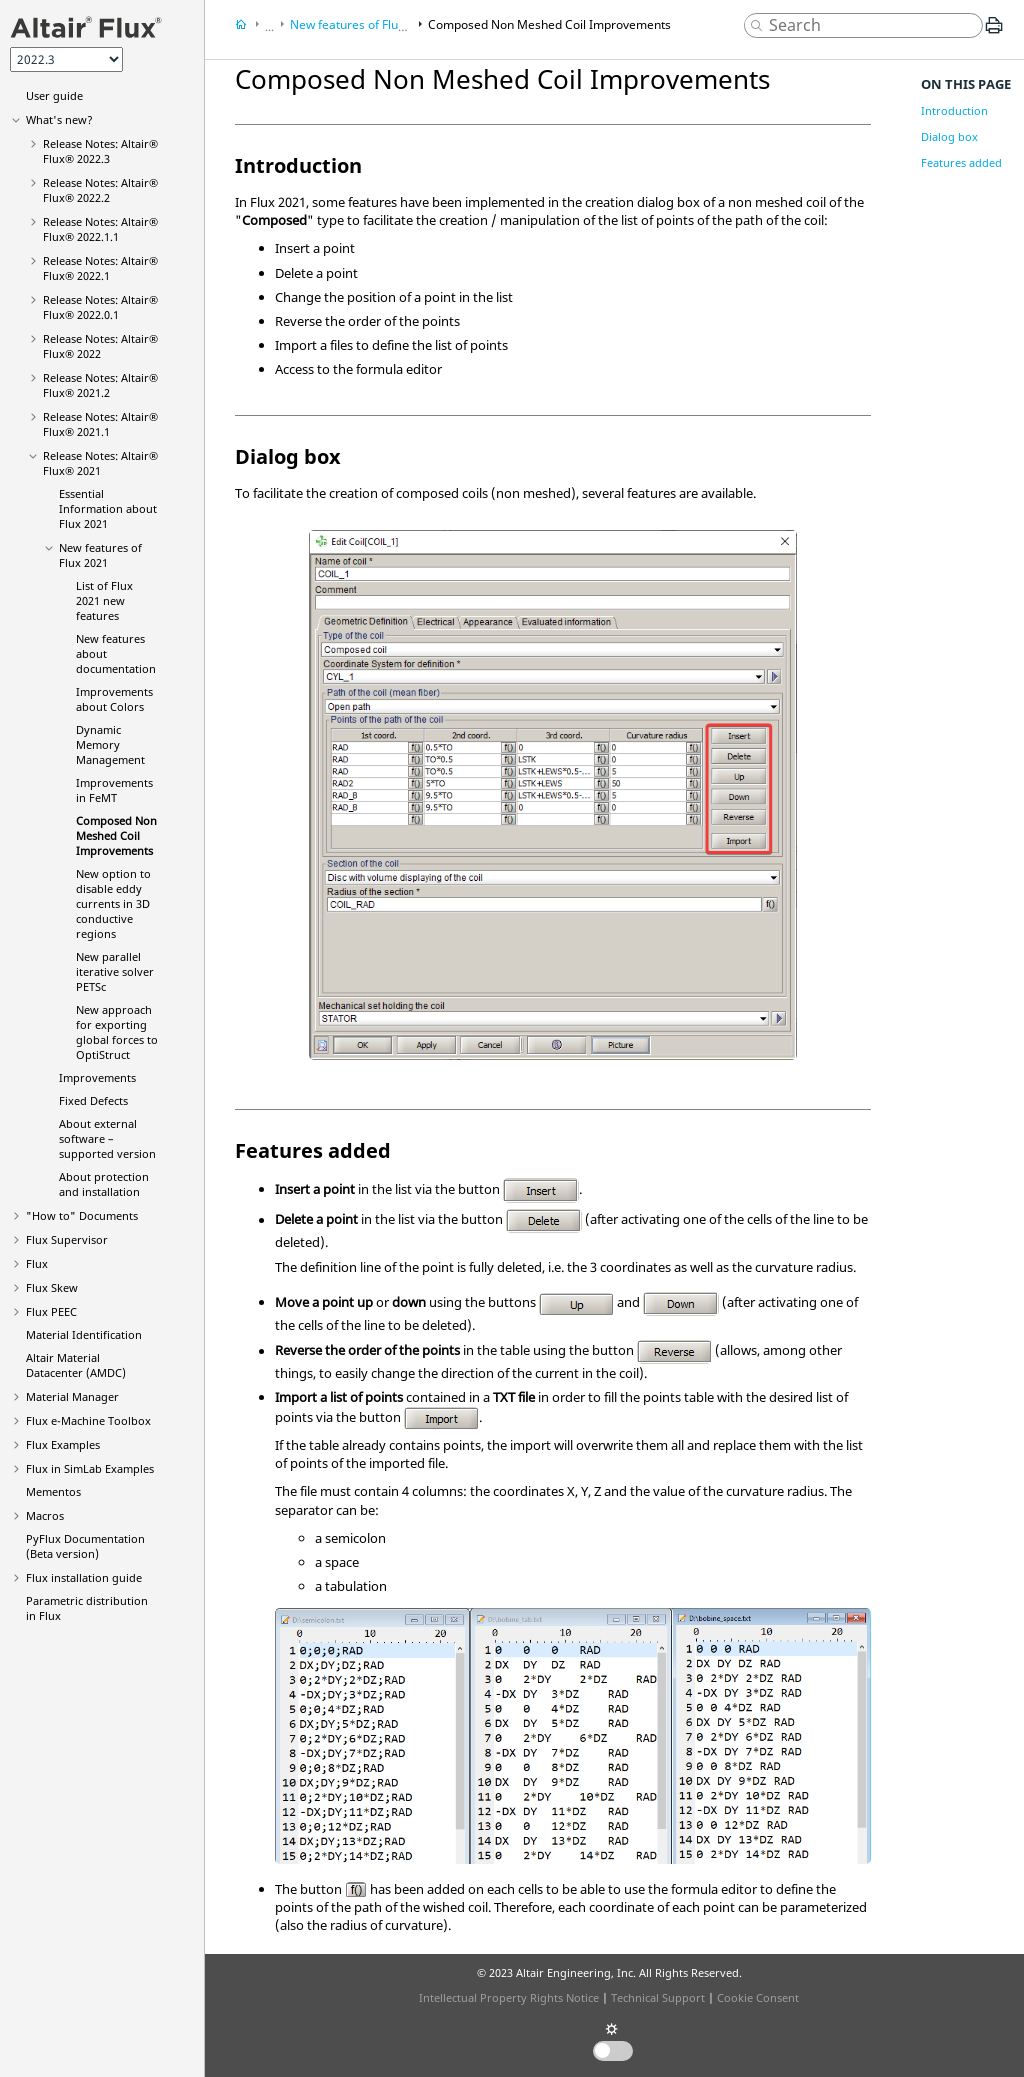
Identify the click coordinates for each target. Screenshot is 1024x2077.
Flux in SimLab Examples (90, 1468)
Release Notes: (100, 151)
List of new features (104, 600)
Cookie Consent (758, 1997)
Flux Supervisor (67, 1239)
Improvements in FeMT (114, 790)
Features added (961, 162)
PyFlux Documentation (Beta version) (85, 1546)
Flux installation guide (84, 1577)
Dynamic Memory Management (110, 744)
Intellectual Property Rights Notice (509, 1997)
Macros (45, 1515)
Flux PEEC (51, 1311)
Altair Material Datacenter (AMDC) (76, 1365)
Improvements (97, 1077)
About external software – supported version (107, 1138)
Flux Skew (52, 1287)
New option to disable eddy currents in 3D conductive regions (113, 903)
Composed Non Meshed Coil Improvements (116, 835)
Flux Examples (63, 1444)
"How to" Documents (82, 1215)
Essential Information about (108, 508)
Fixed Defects (93, 1100)
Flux (37, 1263)
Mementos (53, 1491)
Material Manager (72, 1396)
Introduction (954, 110)
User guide (54, 95)
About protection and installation (104, 1184)
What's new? (59, 119)
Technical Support (658, 1997)
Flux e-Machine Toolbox (88, 1420)
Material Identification (84, 1334)
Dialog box (949, 136)
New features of (100, 555)
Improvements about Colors (114, 699)
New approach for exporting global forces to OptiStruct (117, 1032)
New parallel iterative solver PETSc (115, 971)
